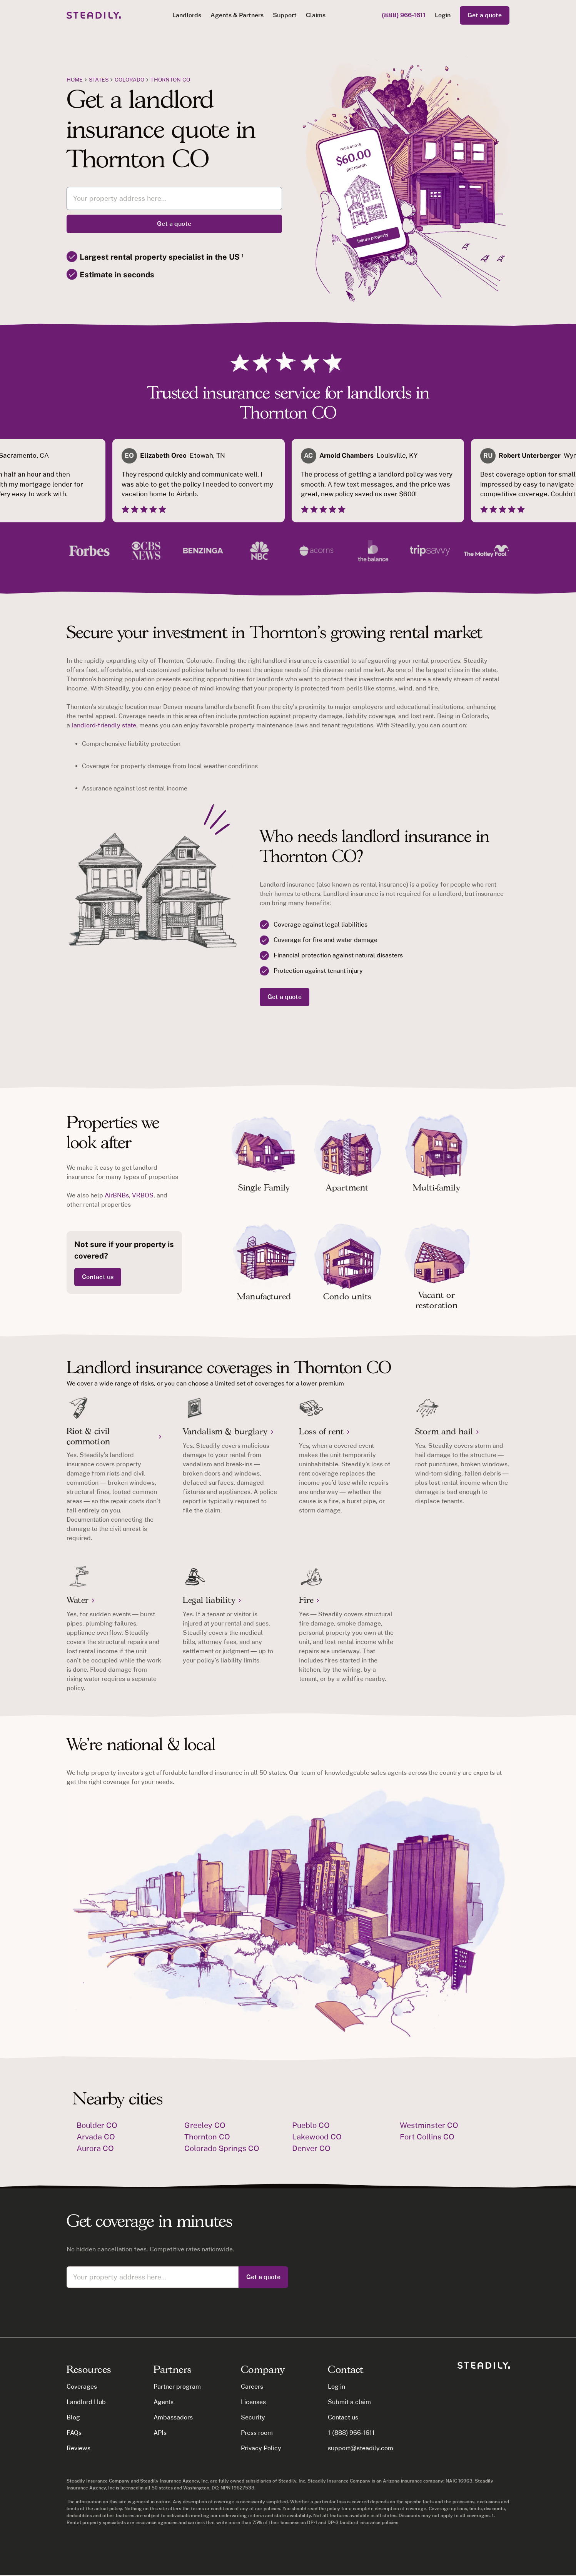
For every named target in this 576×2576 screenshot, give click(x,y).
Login (443, 15)
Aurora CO (95, 2148)
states (99, 80)
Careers (252, 2386)
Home (75, 80)
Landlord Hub (86, 2402)
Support (285, 15)
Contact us (98, 1276)
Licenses (253, 2402)
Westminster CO (429, 2125)
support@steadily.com (360, 2448)
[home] (94, 15)
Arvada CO (96, 2136)
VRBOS (143, 1195)
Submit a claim (349, 2402)
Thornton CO (170, 80)
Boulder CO (97, 2125)
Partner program (177, 2386)
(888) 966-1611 (404, 15)
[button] (187, 15)
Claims (316, 15)
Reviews (78, 2448)
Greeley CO (204, 2125)
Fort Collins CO (427, 2136)
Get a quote (484, 15)
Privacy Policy (261, 2448)
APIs (160, 2432)
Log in (336, 2386)
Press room (257, 2432)
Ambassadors (173, 2417)
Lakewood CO (317, 2136)
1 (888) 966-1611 (351, 2432)
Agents (164, 2402)
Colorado (129, 80)
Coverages (82, 2386)
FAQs (74, 2432)
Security (253, 2417)
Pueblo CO (311, 2125)
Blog (73, 2417)
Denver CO (311, 2148)
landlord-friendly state (104, 725)
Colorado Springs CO (221, 2148)
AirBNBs (117, 1195)
